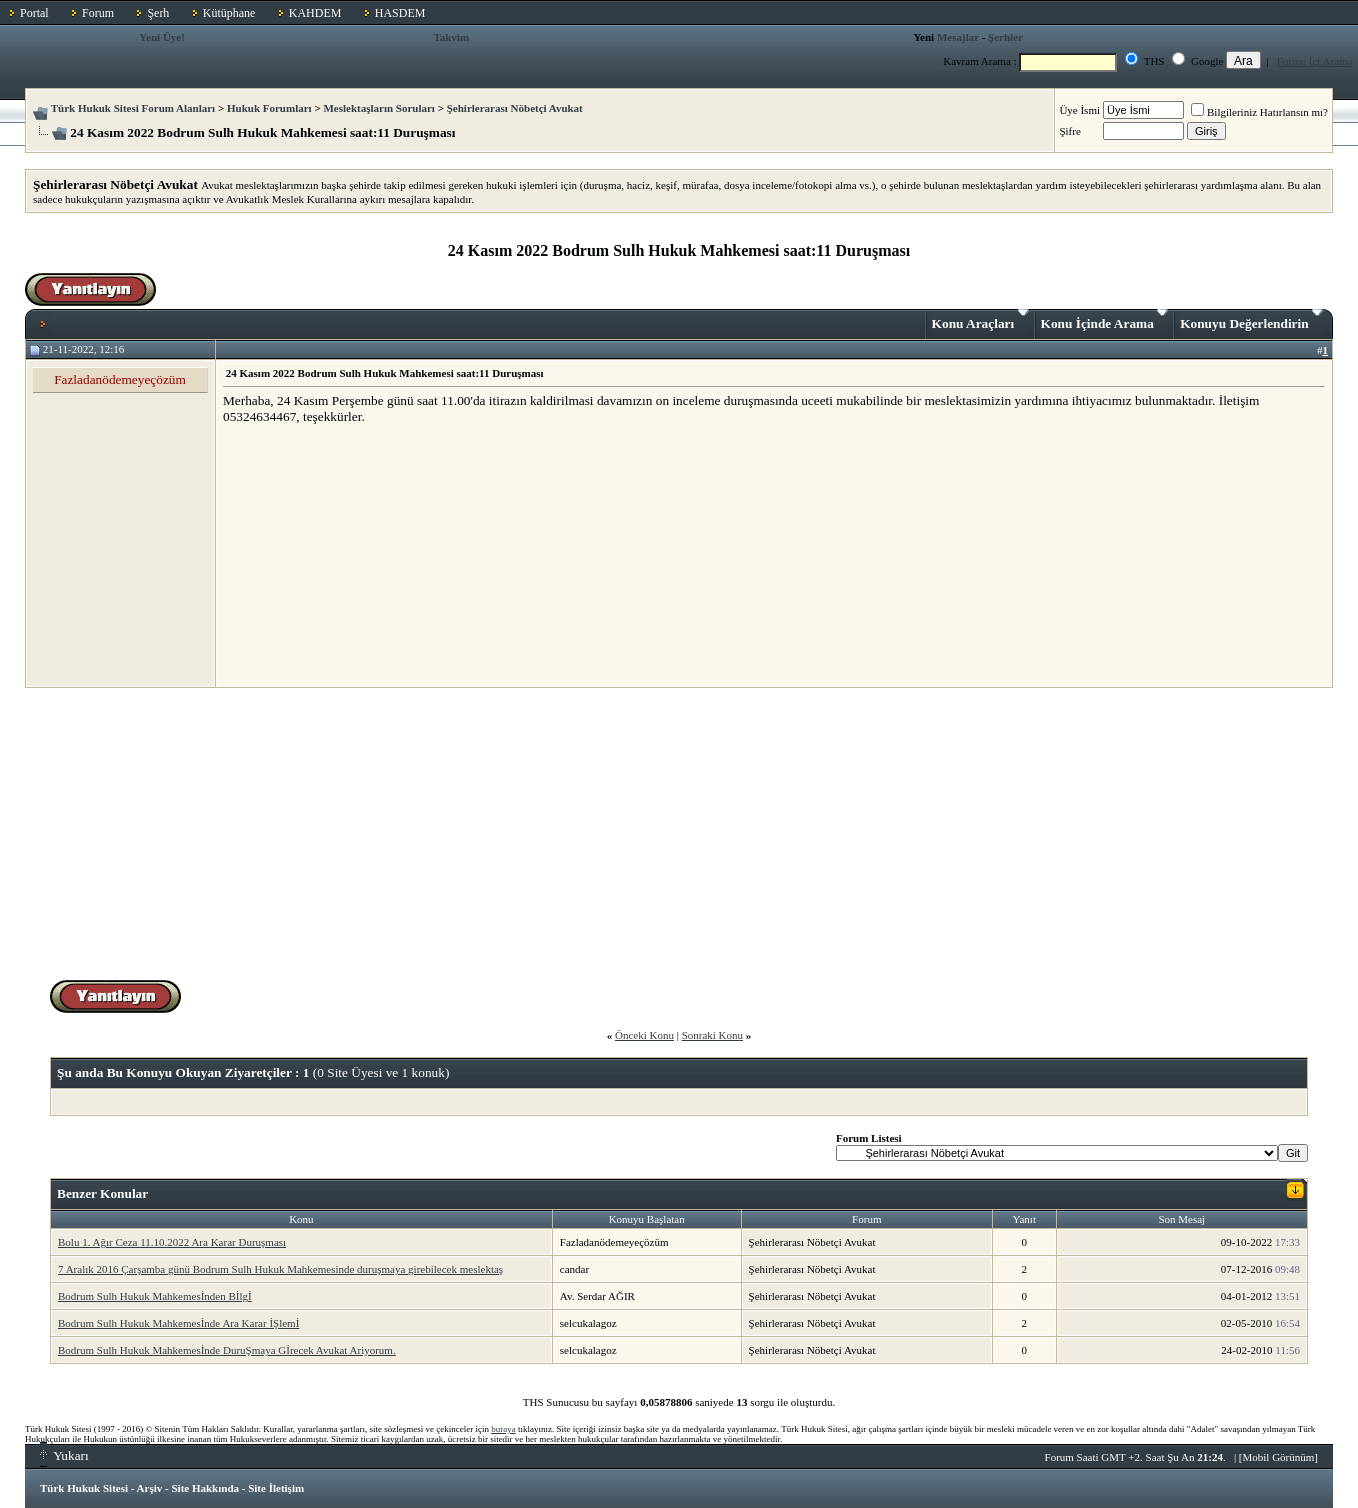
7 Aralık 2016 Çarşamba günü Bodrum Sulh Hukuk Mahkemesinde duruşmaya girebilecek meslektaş (280, 1269)
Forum (98, 13)
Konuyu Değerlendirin (1251, 320)
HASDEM (400, 13)
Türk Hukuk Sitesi (84, 1488)
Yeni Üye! (162, 37)
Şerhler (1005, 37)
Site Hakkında (205, 1488)
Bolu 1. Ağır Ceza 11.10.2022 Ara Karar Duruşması (172, 1242)
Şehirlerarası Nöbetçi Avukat (515, 108)
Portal (34, 13)
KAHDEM (315, 13)
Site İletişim (276, 1488)
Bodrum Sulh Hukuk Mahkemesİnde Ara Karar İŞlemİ (178, 1323)
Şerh (158, 13)
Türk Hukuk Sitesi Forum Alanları (133, 108)
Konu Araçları (980, 320)
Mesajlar (958, 37)
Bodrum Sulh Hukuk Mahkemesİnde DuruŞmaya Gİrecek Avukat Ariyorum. (227, 1350)
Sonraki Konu (712, 1035)
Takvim (451, 37)
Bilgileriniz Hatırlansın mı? (1259, 112)
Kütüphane (229, 13)
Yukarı (64, 1455)
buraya (503, 1429)
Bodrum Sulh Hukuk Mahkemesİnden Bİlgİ (155, 1296)
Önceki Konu (644, 1035)
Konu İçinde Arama (1105, 320)
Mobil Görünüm (1279, 1457)
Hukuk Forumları (269, 108)
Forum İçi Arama (1315, 61)
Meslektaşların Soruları (379, 108)
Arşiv (150, 1488)
